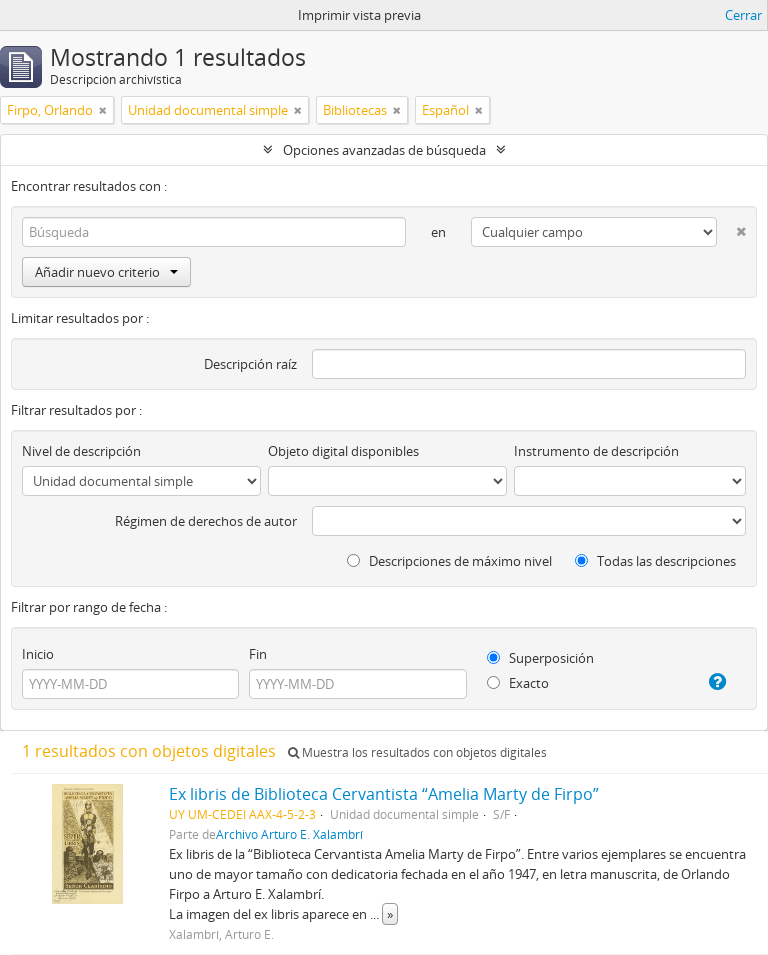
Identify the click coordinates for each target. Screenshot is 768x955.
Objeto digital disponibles (343, 451)
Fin (258, 654)
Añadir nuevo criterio (106, 272)
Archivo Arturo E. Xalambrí (289, 834)
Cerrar (743, 15)
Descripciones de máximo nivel (449, 561)
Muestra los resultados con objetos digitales (417, 752)
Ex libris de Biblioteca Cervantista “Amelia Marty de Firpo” (384, 794)
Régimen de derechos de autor (206, 521)
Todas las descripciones (655, 561)
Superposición (540, 658)
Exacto (518, 683)
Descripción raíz (250, 364)
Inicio (38, 654)
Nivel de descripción (81, 451)
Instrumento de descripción (596, 451)
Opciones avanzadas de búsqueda (384, 150)
